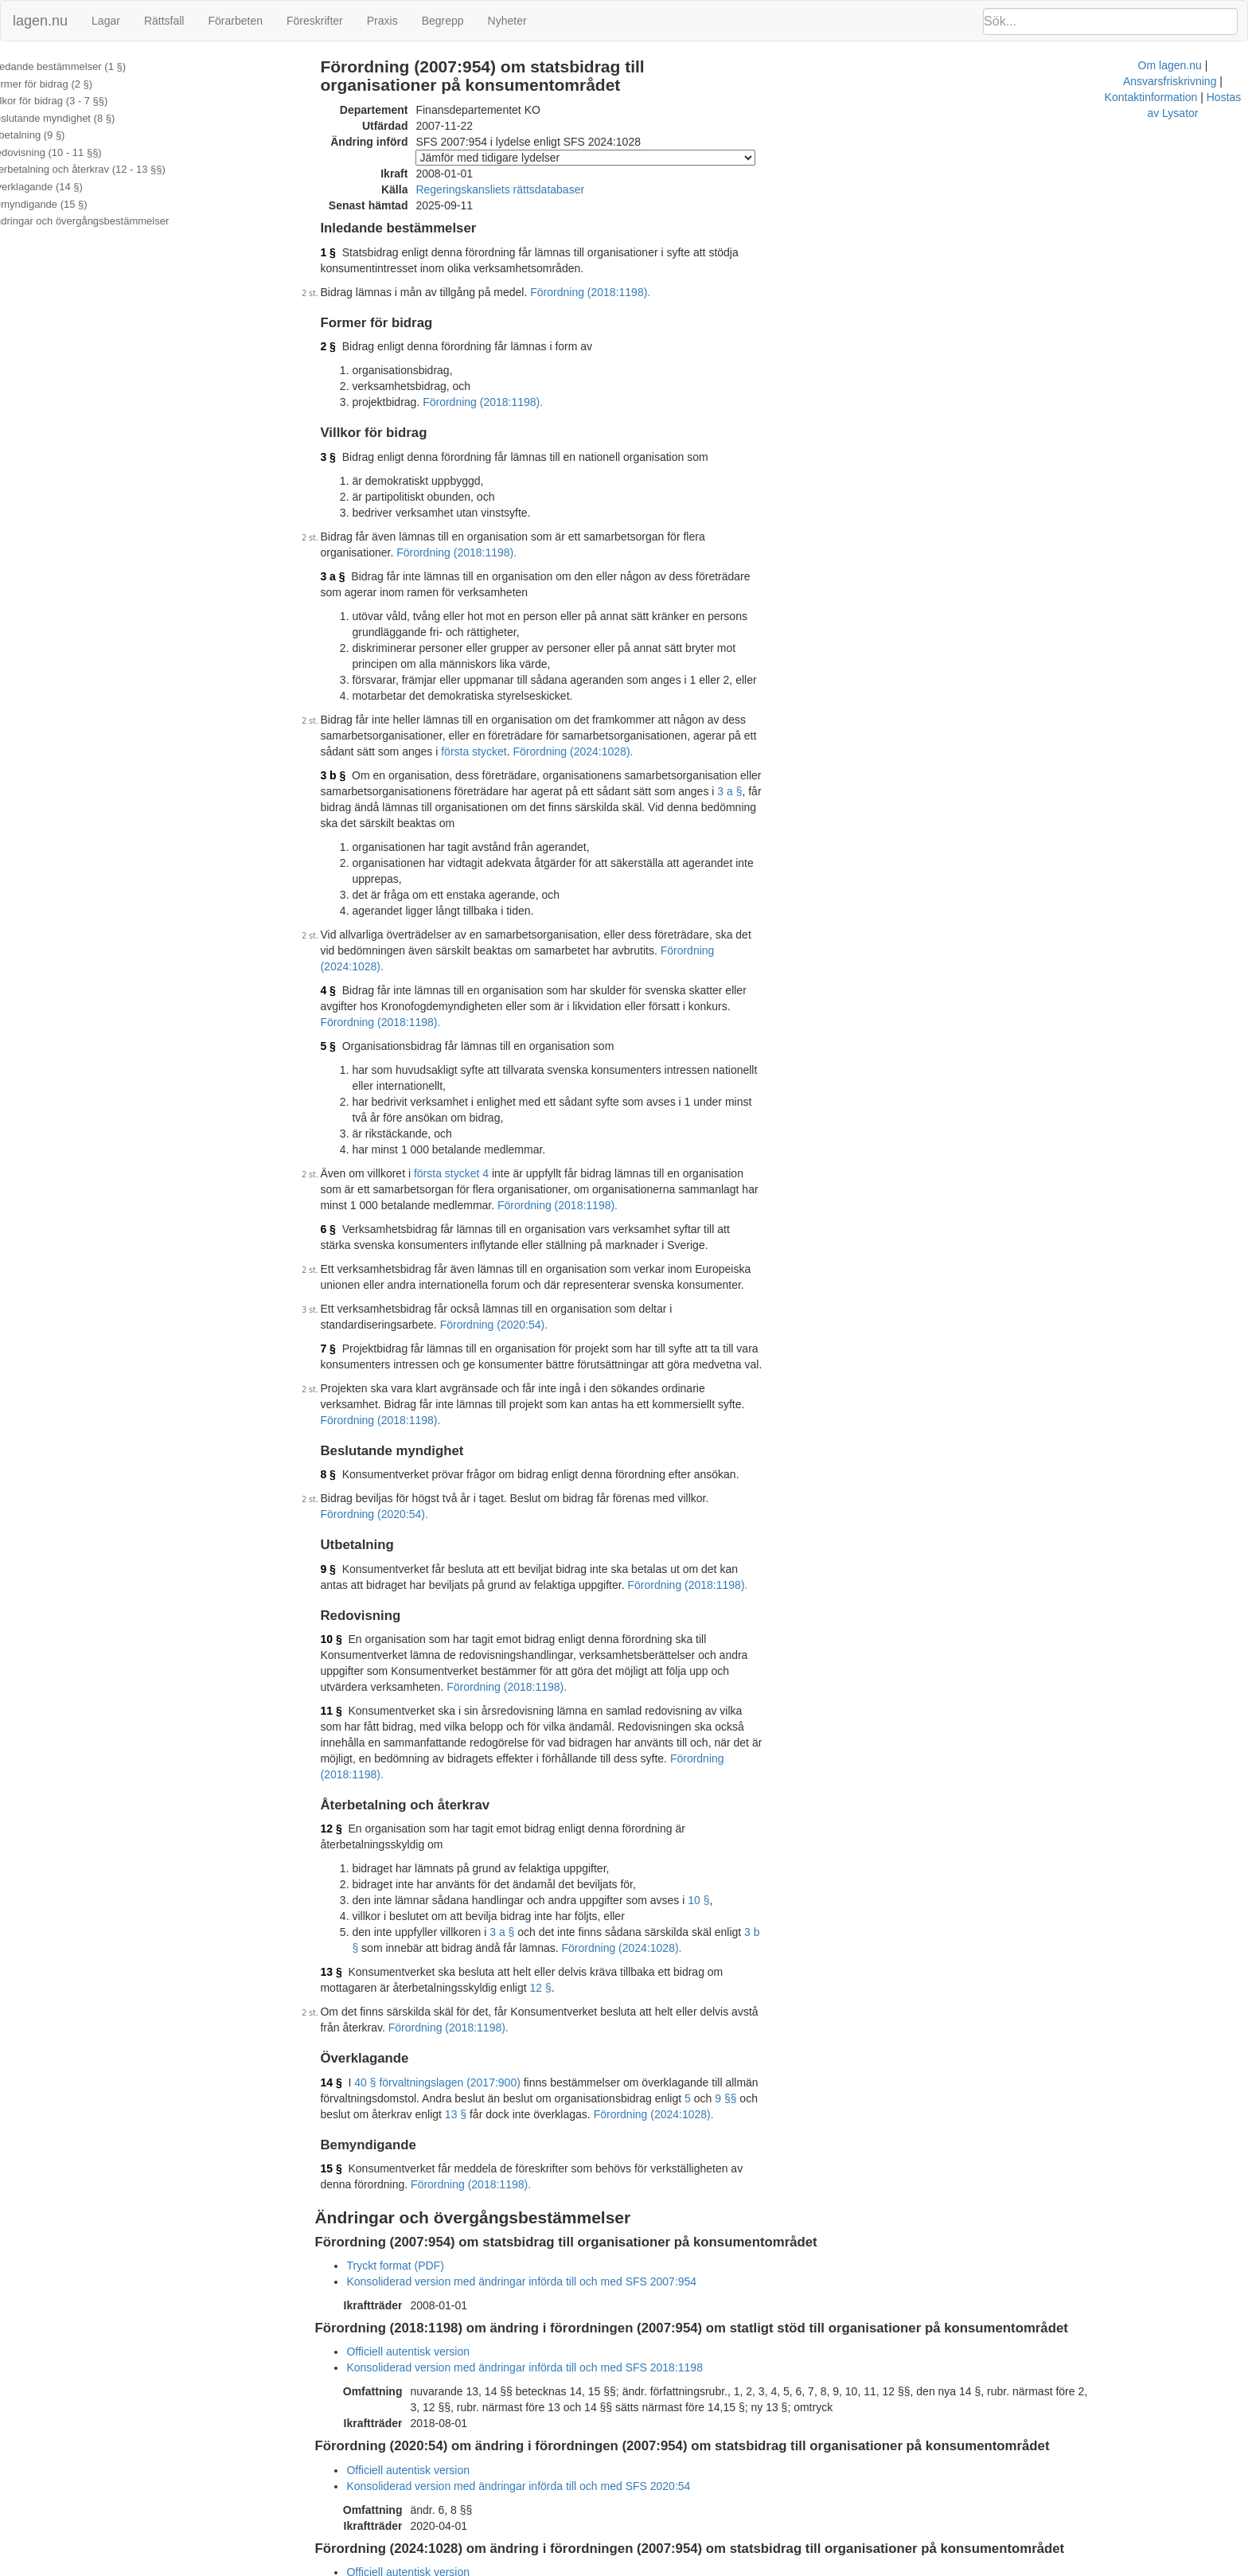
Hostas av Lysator (918, 2568)
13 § (352, 1828)
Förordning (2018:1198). (612, 292)
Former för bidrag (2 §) (62, 84)
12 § (352, 1701)
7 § (349, 1284)
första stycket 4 (472, 1109)
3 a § (353, 576)
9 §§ (747, 1955)
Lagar (106, 20)
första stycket (437, 751)
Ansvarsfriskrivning (715, 2568)
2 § (349, 346)
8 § (349, 1394)
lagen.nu (40, 21)
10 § (352, 1543)
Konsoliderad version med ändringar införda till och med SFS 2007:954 (543, 2138)
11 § (352, 1599)
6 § (349, 1165)
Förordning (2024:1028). (537, 751)
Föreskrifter (315, 20)
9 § (349, 1473)
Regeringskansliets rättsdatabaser (521, 189)
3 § (349, 457)
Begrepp (443, 20)
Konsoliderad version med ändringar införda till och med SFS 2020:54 (540, 2342)
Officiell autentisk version (429, 2208)
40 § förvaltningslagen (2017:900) (459, 1939)
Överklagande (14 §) (57, 187)
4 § (349, 942)
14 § (352, 1939)
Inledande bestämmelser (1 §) (79, 66)
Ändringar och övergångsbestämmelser (100, 221)
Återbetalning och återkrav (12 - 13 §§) (99, 169)
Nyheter (507, 20)
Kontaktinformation (818, 2568)
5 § (349, 982)
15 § (352, 2025)
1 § (349, 252)
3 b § (354, 775)
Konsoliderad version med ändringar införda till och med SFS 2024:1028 (546, 2444)
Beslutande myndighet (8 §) (73, 118)
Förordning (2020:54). (395, 1261)
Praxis (382, 20)
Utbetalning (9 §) (48, 135)
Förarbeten (235, 20)
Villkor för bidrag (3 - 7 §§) (70, 101)
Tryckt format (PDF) (416, 2122)
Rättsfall (164, 20)
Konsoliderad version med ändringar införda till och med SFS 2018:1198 (546, 2224)
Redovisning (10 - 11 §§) (66, 152)
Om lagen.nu (629, 2568)
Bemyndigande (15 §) (59, 204)
